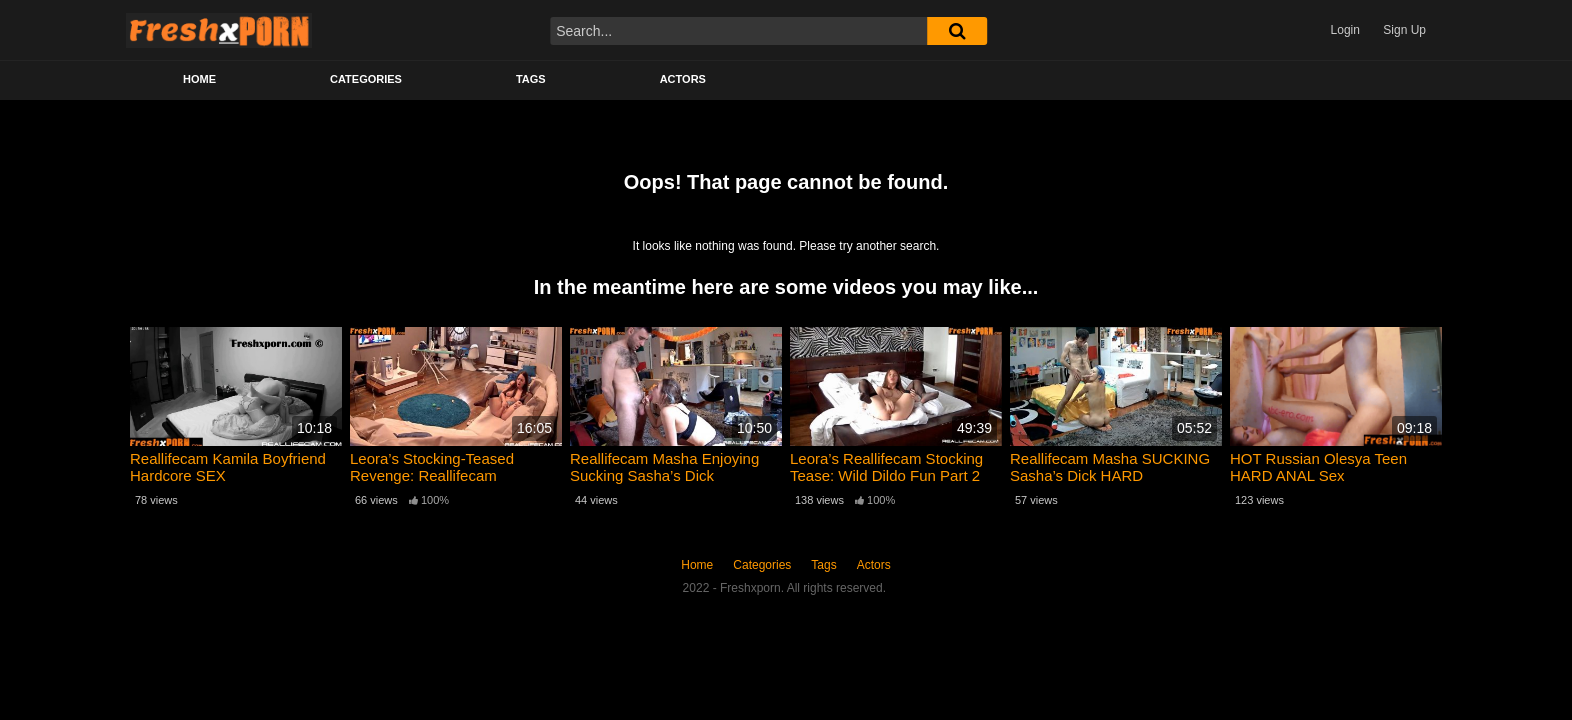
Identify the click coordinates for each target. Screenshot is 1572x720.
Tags (531, 79)
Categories (366, 79)
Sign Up (1404, 30)
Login (1345, 30)
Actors (683, 79)
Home (199, 79)
